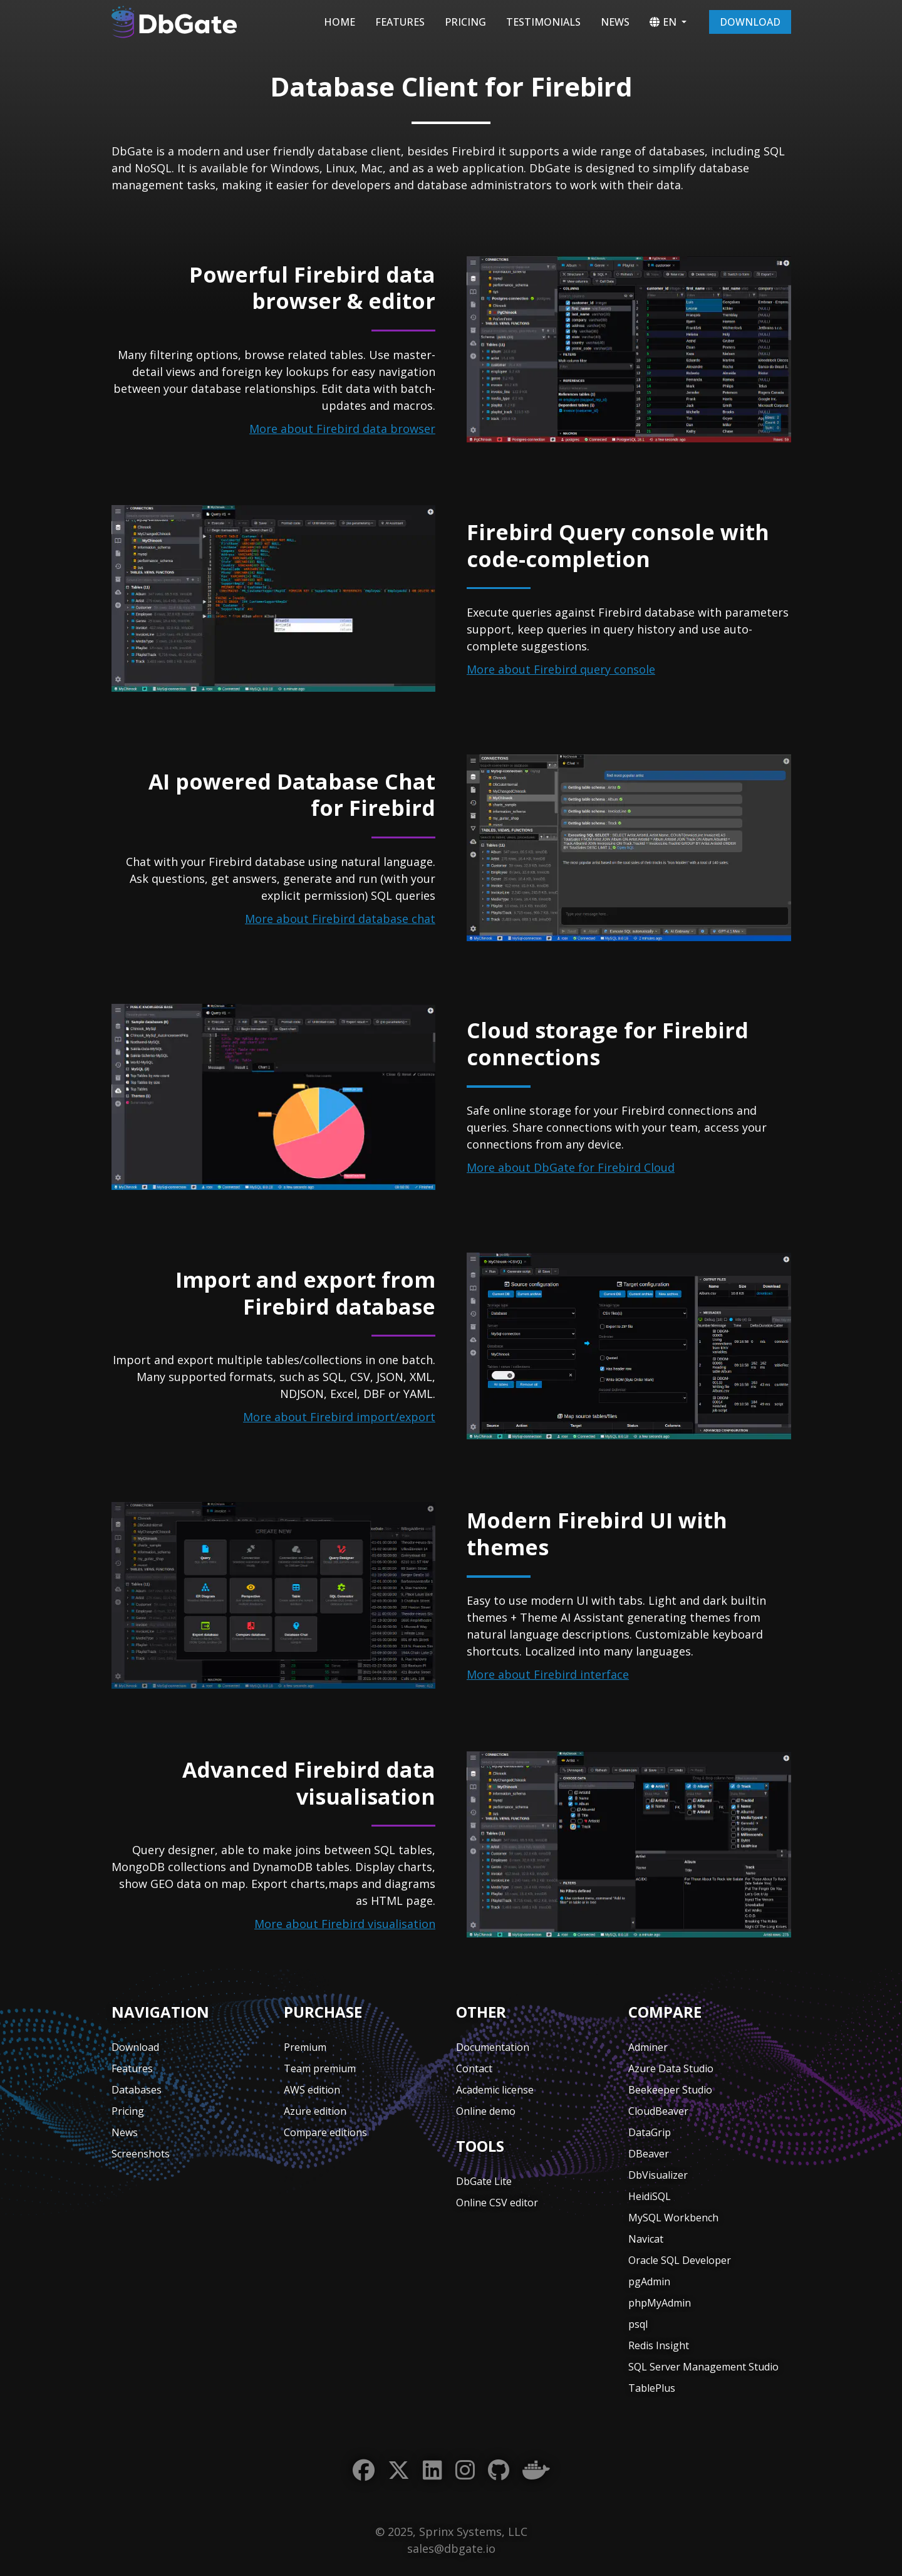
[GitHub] (498, 2470)
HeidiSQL (649, 2196)
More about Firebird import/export (339, 1416)
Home (339, 22)
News (615, 22)
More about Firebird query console (561, 669)
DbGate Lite (484, 2181)
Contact (474, 2068)
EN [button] (663, 22)
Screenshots (140, 2154)
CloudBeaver (658, 2111)
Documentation (492, 2047)
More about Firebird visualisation (344, 1923)
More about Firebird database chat (340, 918)
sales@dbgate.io (451, 2548)
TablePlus (651, 2388)
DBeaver (648, 2154)
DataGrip (649, 2132)
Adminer (648, 2047)
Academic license (495, 2090)
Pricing (465, 22)
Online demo (486, 2111)
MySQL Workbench (673, 2217)
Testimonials (543, 22)
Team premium (320, 2068)
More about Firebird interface (548, 1674)
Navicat (645, 2239)
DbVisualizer (658, 2175)
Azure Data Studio (670, 2068)
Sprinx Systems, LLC (473, 2531)
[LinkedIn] (432, 2470)
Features (400, 22)
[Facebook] (363, 2470)
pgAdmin (649, 2281)
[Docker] (536, 2470)
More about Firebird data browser (342, 428)
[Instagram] (465, 2470)
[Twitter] (399, 2470)
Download (750, 22)
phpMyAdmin (659, 2303)
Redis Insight (658, 2345)
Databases (136, 2090)
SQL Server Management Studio (703, 2367)
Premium (305, 2047)
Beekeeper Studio (670, 2090)
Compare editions (325, 2132)
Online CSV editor (497, 2202)
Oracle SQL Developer (679, 2260)
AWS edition (312, 2090)
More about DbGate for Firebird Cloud (571, 1167)
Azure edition (315, 2111)
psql (638, 2324)
